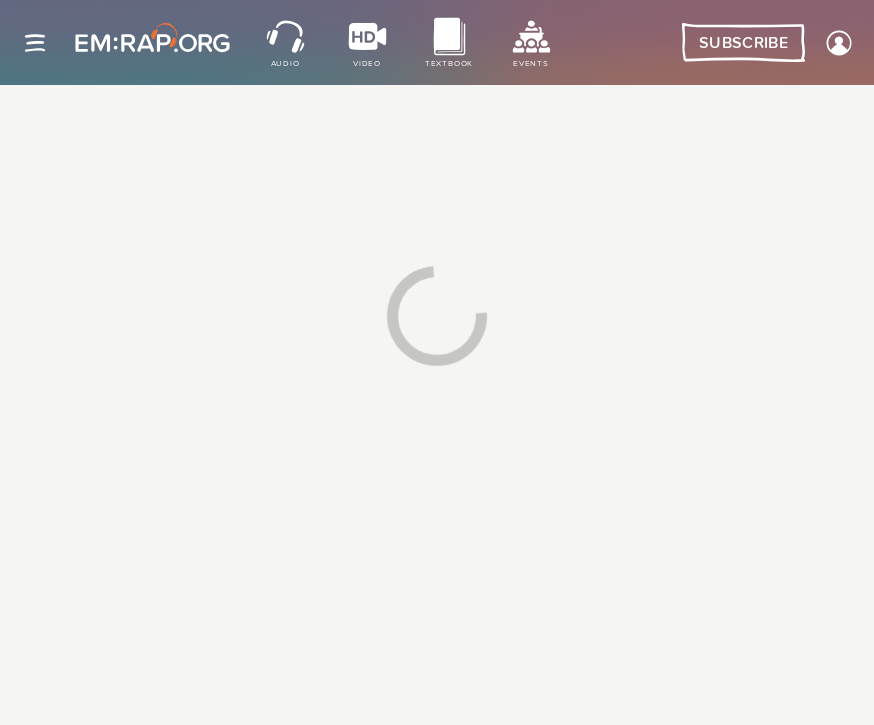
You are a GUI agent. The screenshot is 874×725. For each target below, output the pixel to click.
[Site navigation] (35, 43)
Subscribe (743, 43)
